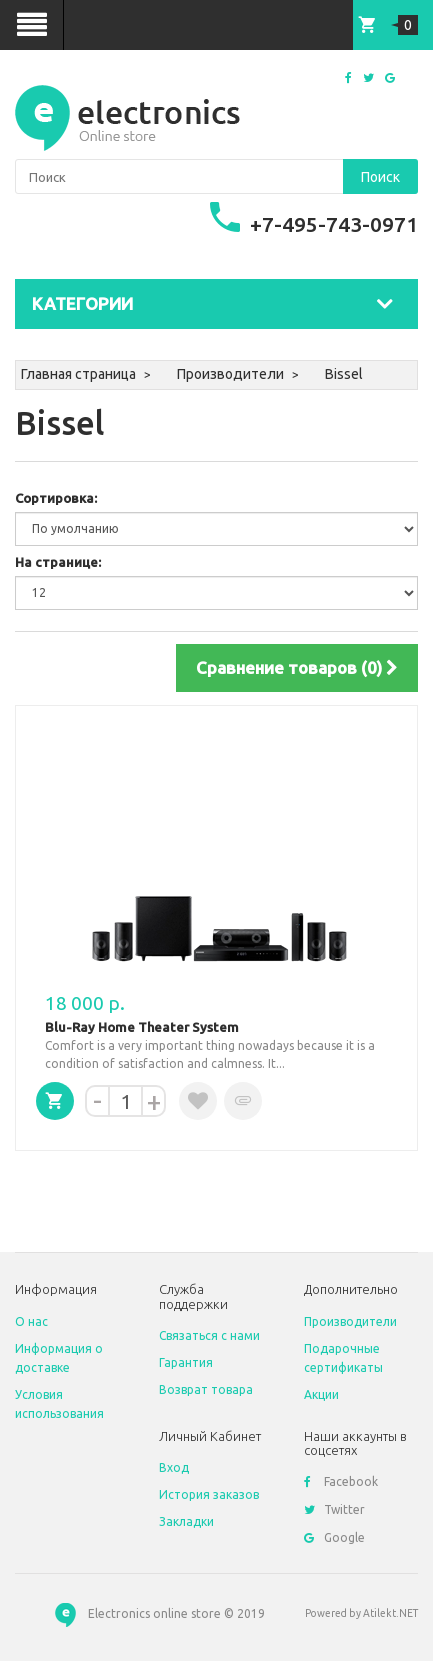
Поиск (380, 177)
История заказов (209, 1494)
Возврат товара (206, 1389)
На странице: (58, 562)
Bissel (344, 374)
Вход (174, 1467)
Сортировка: (56, 498)
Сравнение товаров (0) (297, 667)
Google (334, 1537)
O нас (31, 1321)
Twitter (334, 1509)
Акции (321, 1394)
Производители (230, 374)
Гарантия (186, 1362)
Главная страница (78, 374)
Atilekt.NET (390, 1613)
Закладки (186, 1521)
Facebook (341, 1481)
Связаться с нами (209, 1335)
